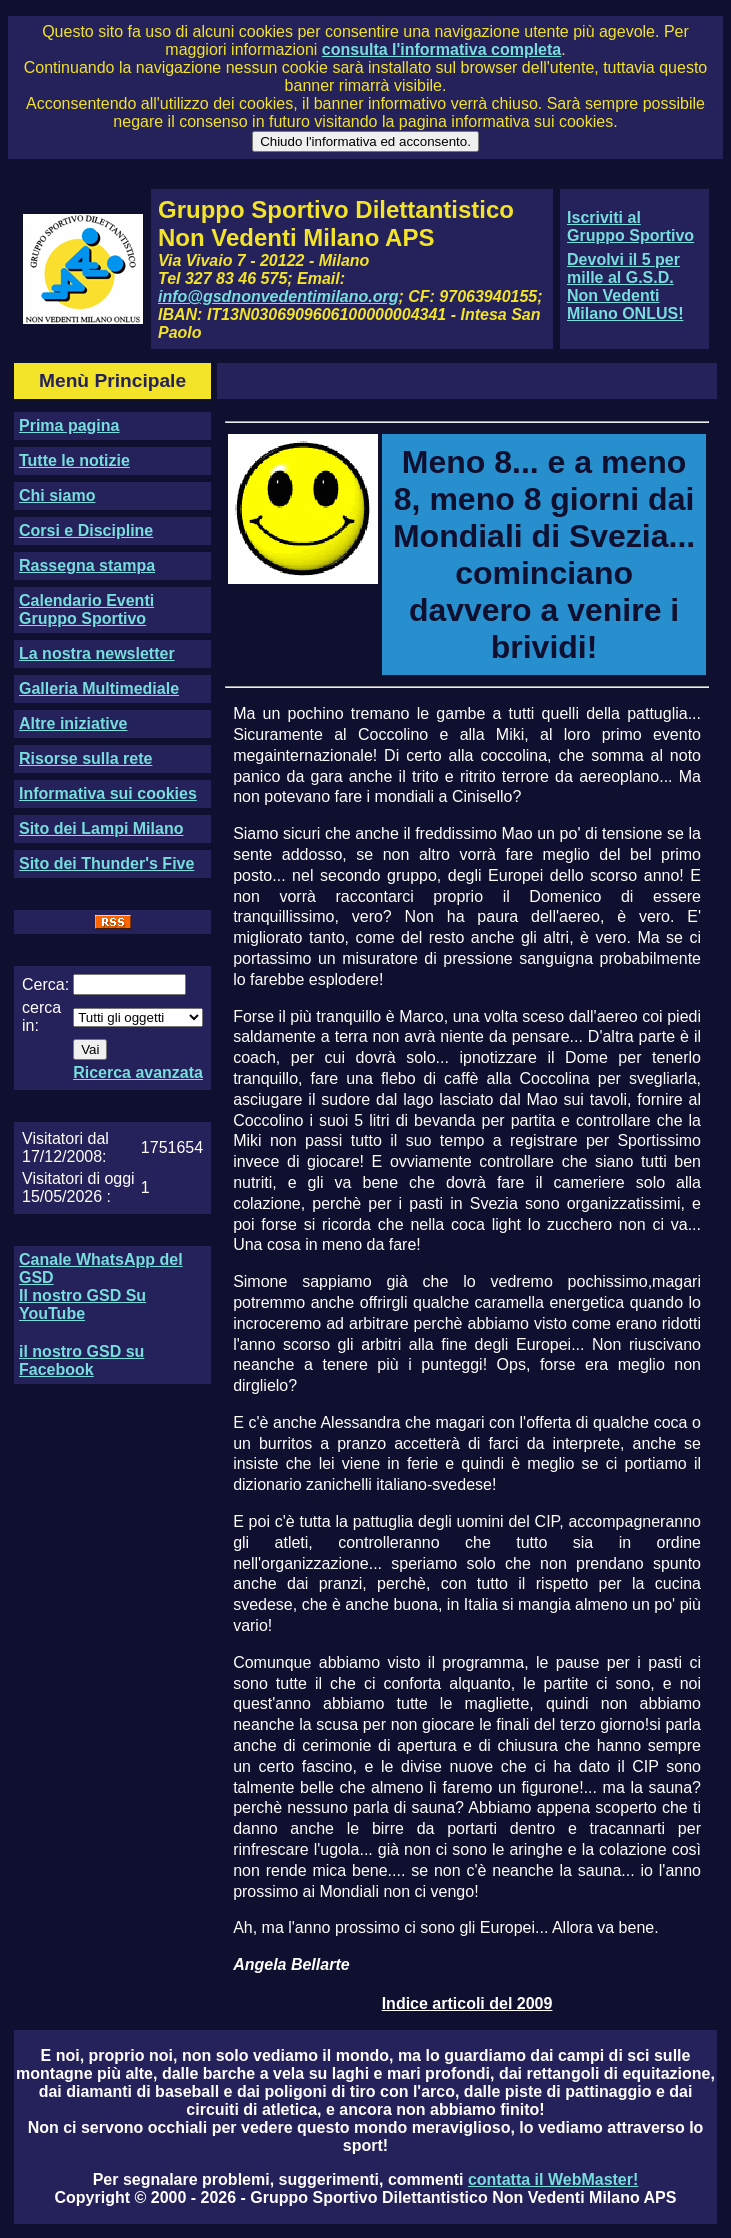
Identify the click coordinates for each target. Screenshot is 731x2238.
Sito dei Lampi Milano (101, 828)
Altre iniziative (73, 723)
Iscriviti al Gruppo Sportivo (630, 226)
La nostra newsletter (97, 653)
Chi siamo (57, 495)
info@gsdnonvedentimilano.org (278, 296)
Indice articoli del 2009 (467, 2003)
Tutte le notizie (74, 460)
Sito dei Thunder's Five (106, 863)
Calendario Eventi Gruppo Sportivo (86, 609)
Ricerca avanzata (138, 1072)
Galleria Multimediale (99, 688)
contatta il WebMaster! (553, 2179)
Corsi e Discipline (86, 530)
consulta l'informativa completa (441, 49)
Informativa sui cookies (108, 793)
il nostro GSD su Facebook (81, 1360)
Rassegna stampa (87, 565)
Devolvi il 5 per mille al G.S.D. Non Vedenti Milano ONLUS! (625, 286)
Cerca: (45, 984)
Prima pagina (69, 425)
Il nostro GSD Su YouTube (82, 1304)
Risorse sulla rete (85, 758)
